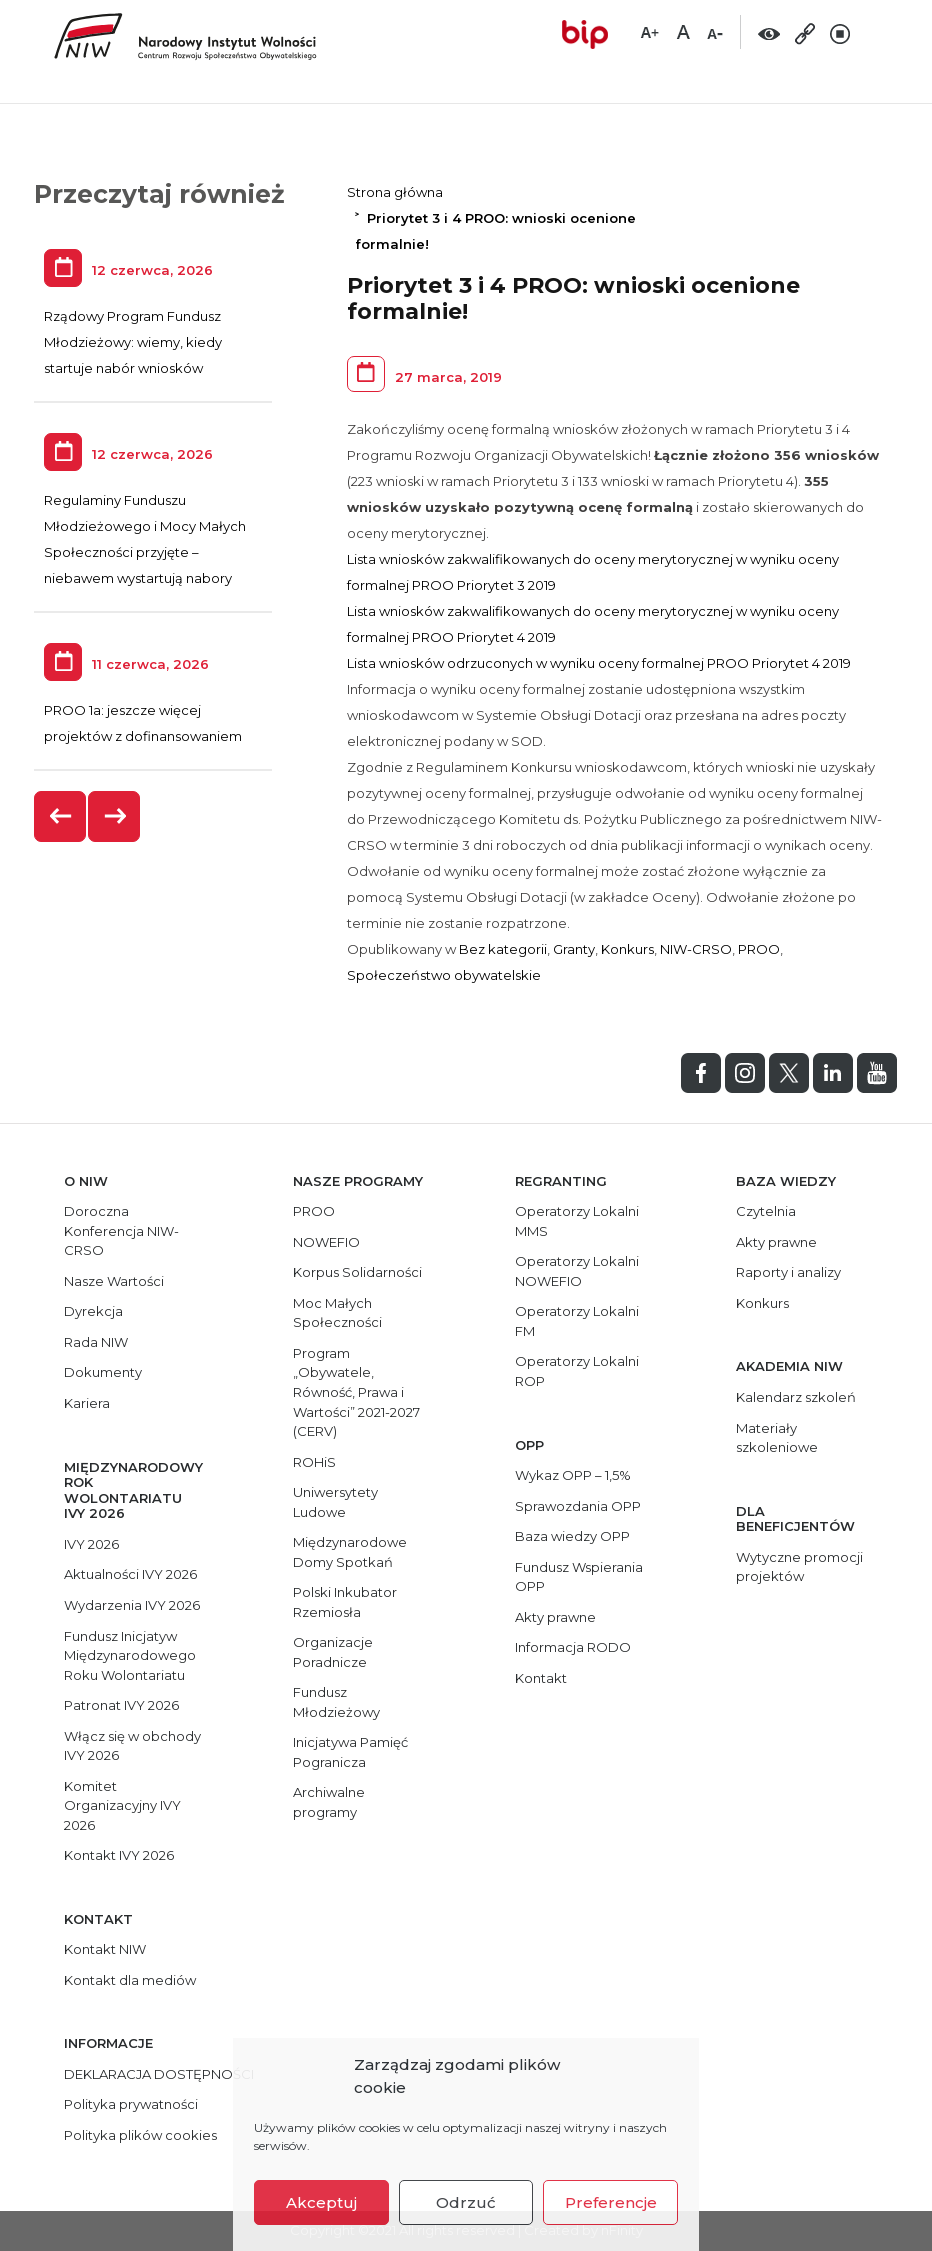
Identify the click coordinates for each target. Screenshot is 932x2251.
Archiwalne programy (329, 1802)
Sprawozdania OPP (578, 1506)
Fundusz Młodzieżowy (336, 1702)
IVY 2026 (91, 1544)
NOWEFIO (326, 1242)
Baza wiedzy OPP (572, 1536)
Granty (574, 949)
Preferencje (611, 2202)
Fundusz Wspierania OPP (579, 1577)
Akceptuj (321, 2202)
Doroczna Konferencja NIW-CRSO (121, 1230)
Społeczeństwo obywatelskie (444, 975)
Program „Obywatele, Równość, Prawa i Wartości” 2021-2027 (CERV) (356, 1392)
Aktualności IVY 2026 (130, 1574)
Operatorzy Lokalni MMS (577, 1221)
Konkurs (627, 949)
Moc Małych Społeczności (337, 1313)
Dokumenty (103, 1372)
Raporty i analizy (788, 1272)
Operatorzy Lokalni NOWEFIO (577, 1271)
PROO (759, 949)
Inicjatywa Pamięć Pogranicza (350, 1752)
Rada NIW (96, 1342)
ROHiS (314, 1462)
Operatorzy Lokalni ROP (577, 1371)
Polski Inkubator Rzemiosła (345, 1602)
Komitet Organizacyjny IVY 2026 (122, 1805)
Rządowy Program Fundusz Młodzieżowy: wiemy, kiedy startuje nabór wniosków (133, 342)
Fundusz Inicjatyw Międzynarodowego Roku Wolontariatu (130, 1655)
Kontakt (541, 1678)
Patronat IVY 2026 (121, 1705)
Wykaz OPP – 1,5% (573, 1475)
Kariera (87, 1403)
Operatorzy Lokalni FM (577, 1321)
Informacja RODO (573, 1647)
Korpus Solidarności (357, 1272)
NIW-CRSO (696, 949)
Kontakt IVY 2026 (119, 1855)
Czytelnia (766, 1211)
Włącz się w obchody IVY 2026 (132, 1746)
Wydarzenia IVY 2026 (132, 1605)
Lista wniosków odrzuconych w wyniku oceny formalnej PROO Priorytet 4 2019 (599, 663)
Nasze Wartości (114, 1281)
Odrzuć (466, 2202)
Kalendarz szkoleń (796, 1397)
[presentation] (61, 816)
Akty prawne (555, 1617)
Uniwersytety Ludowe (335, 1502)
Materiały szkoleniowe (777, 1438)
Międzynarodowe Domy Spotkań (350, 1552)
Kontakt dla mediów (130, 1980)
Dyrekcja (93, 1311)
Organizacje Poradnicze (333, 1652)
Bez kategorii (503, 949)
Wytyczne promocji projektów (799, 1567)
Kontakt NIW (105, 1949)
